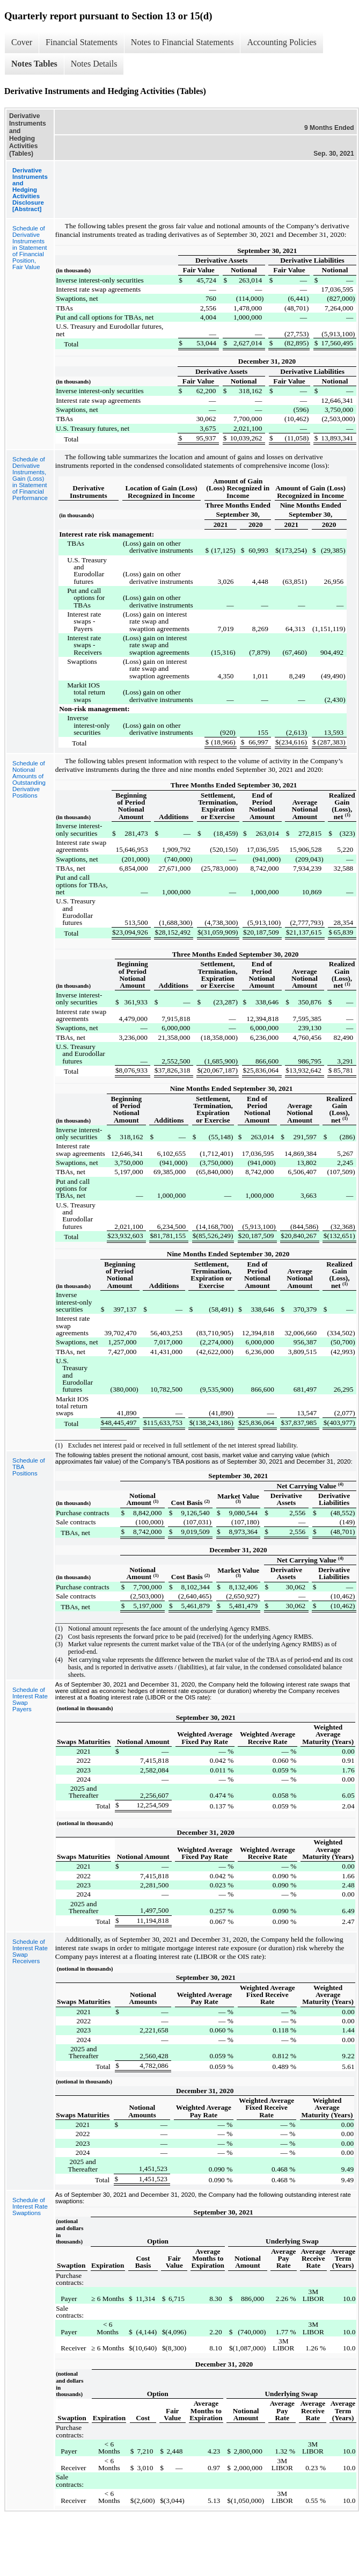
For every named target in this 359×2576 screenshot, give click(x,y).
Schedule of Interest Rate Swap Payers (30, 1699)
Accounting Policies (281, 42)
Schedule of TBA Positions (28, 1467)
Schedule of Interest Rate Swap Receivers (30, 1951)
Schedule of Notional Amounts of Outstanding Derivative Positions (29, 779)
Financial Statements (82, 42)
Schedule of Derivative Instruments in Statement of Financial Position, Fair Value (29, 247)
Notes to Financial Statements (182, 42)
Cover (21, 42)
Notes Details (94, 63)
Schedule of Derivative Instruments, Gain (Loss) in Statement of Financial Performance (30, 478)
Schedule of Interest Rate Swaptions (30, 2206)
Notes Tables (34, 63)
